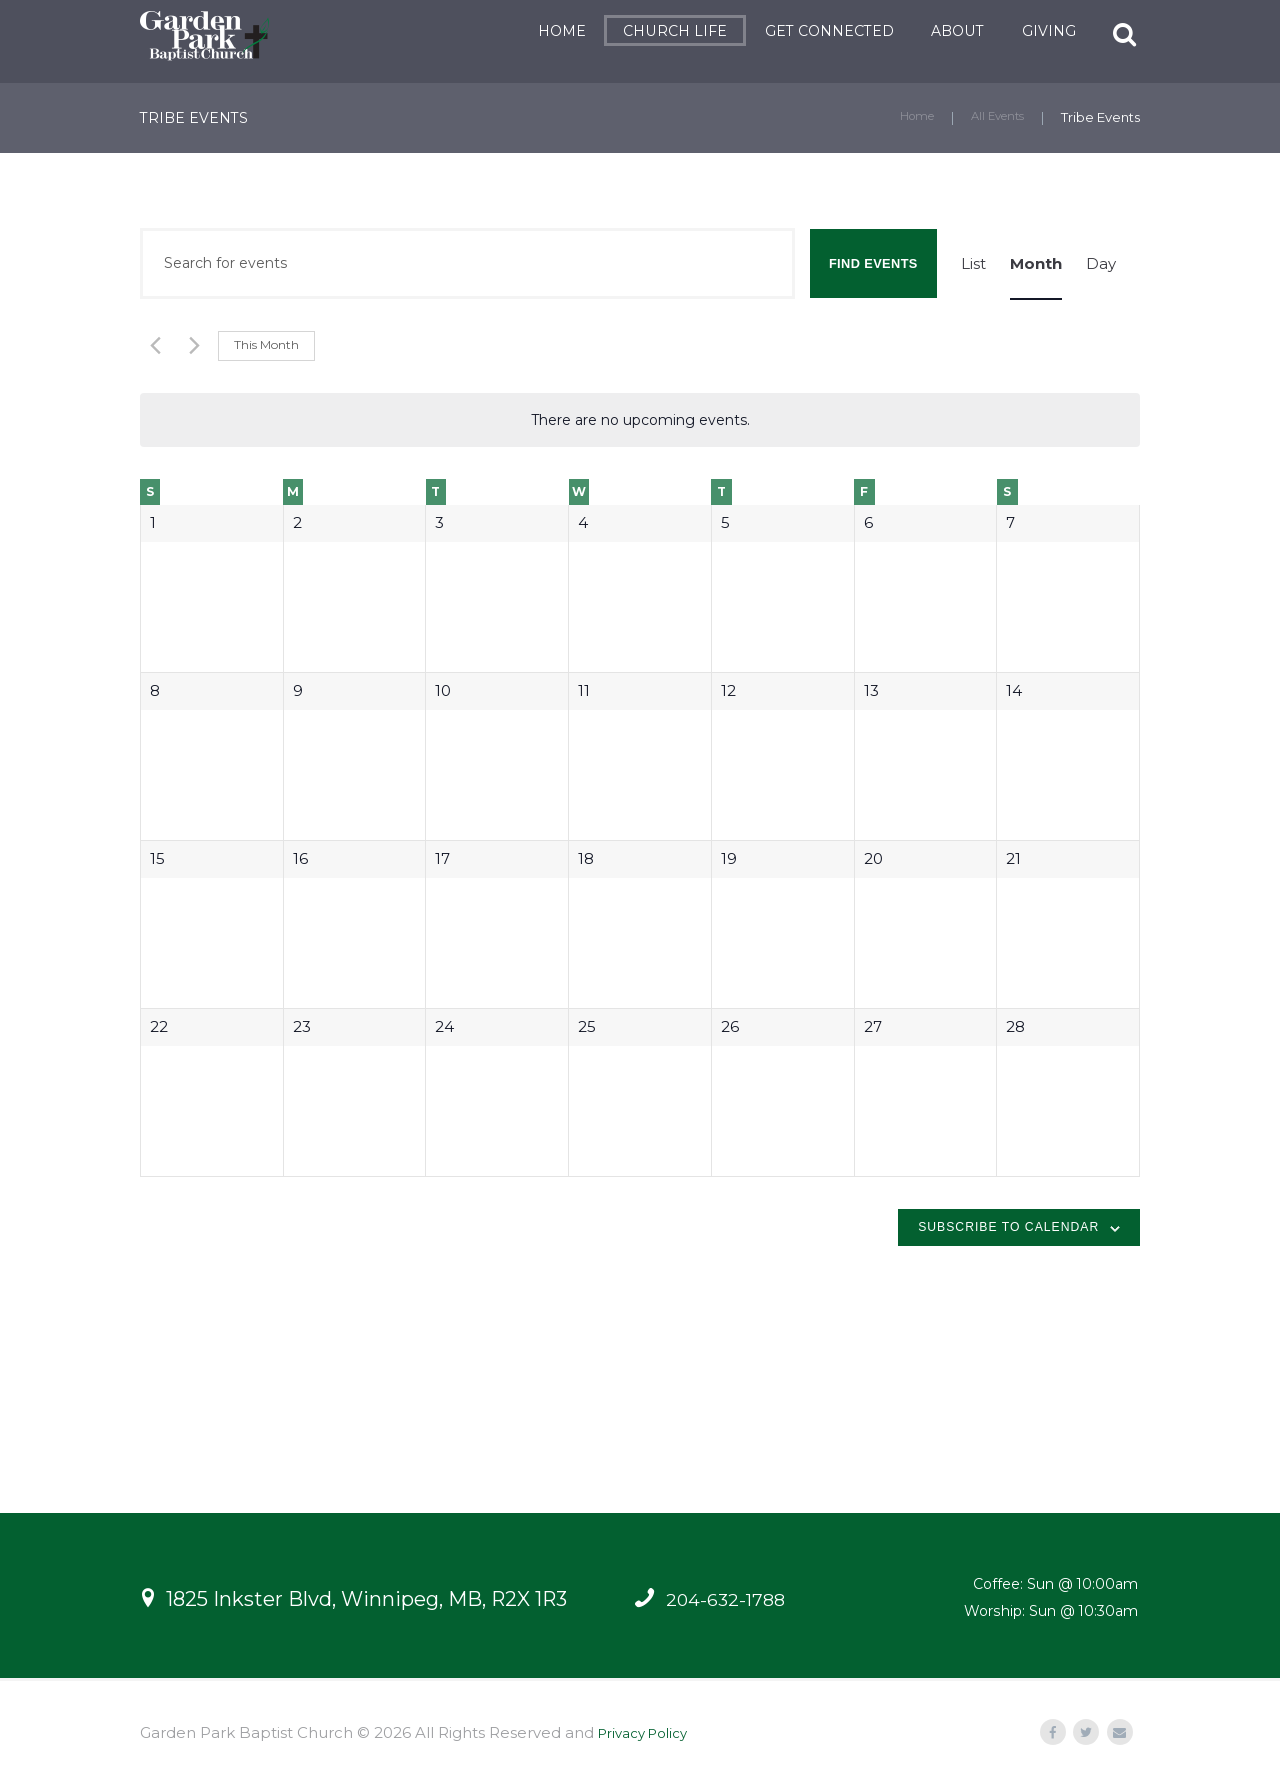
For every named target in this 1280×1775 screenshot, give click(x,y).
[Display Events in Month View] (1036, 263)
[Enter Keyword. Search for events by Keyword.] (467, 263)
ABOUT (939, 31)
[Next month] (191, 345)
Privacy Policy (649, 1733)
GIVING (1030, 31)
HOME (543, 31)
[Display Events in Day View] (1101, 263)
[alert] (640, 419)
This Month (266, 343)
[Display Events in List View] (973, 263)
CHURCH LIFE (656, 31)
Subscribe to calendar (1008, 1227)
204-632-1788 (731, 1600)
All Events (993, 117)
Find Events (873, 262)
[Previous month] (152, 345)
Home (905, 117)
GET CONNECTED (810, 31)
